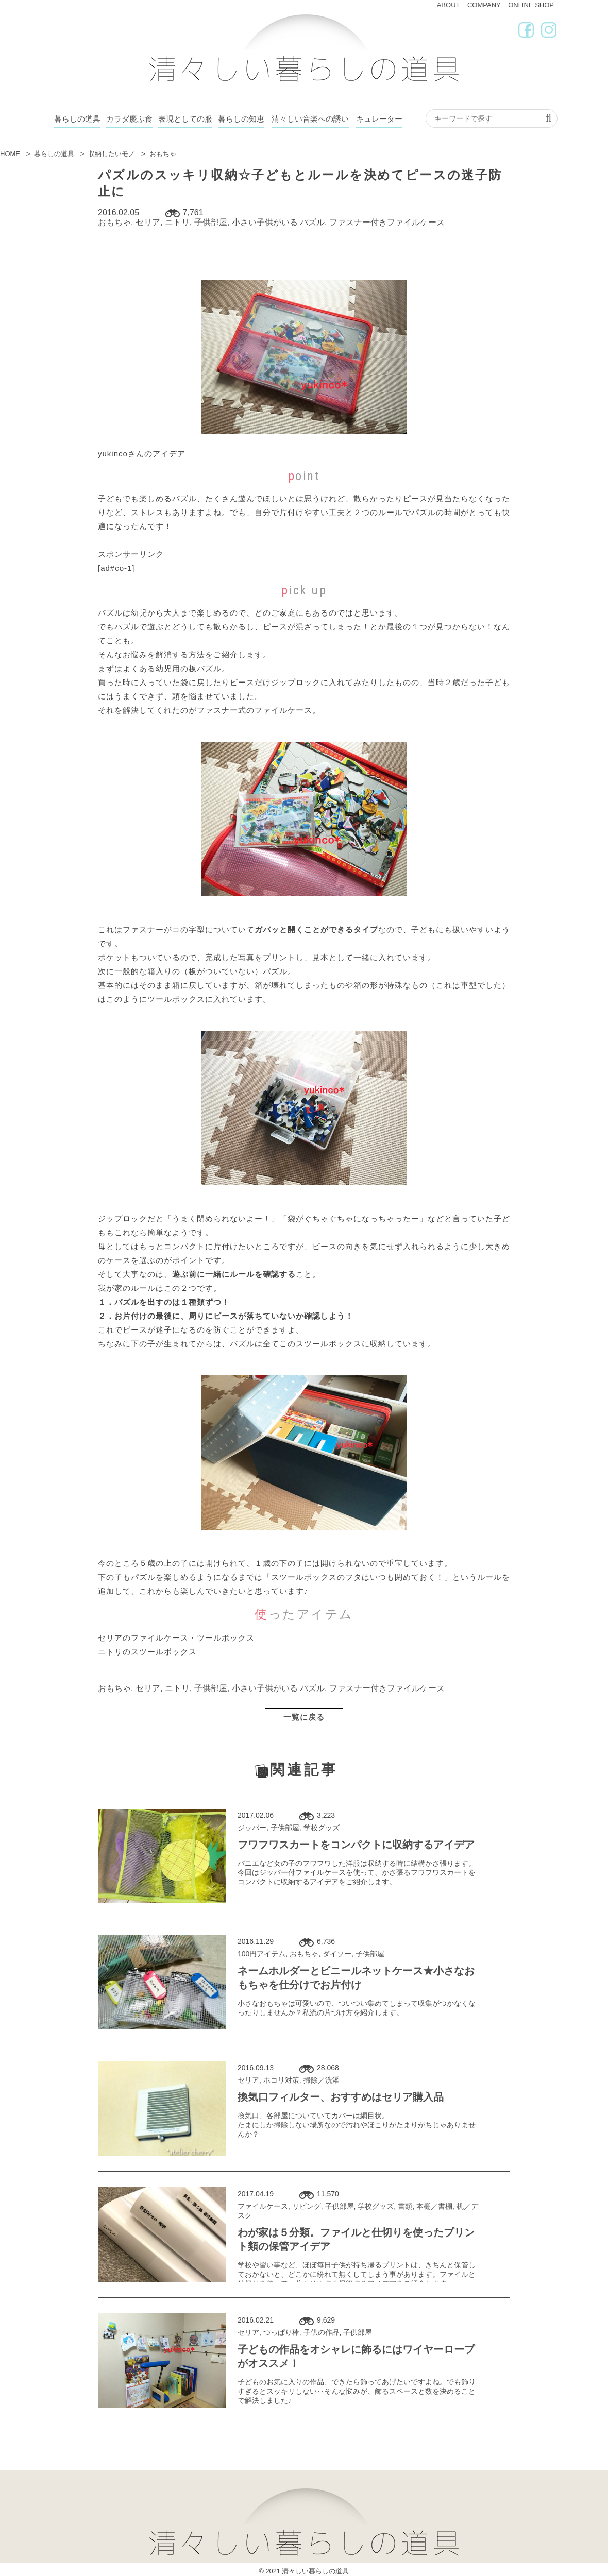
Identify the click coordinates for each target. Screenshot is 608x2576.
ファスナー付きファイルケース (387, 222)
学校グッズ (321, 1827)
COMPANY (484, 5)
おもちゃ (114, 222)
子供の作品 (321, 2332)
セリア (148, 222)
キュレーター (379, 118)
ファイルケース (263, 2206)
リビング (306, 2206)
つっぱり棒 (281, 2332)
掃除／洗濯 (321, 2080)
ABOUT (448, 5)
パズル (312, 222)
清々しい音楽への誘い (310, 118)
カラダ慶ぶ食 (129, 118)
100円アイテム (261, 1954)
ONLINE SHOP (531, 5)
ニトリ (177, 222)
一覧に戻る (304, 1717)
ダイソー (337, 1954)
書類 (405, 2206)
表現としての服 (185, 118)
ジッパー (252, 1827)
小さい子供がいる (265, 222)
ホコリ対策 (281, 2080)
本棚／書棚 (434, 2206)
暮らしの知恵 (241, 118)
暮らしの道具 (77, 118)
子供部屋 (210, 222)
